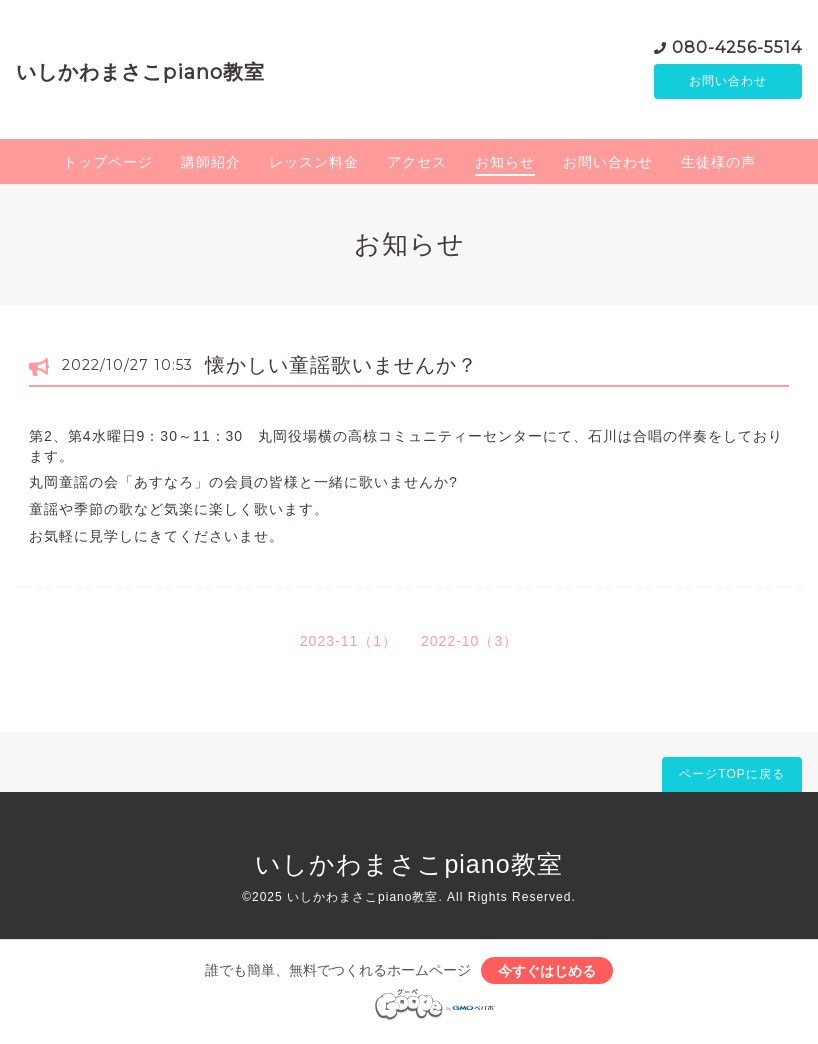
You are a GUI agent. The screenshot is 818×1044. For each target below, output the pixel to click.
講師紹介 (211, 165)
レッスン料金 (314, 165)
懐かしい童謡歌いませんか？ (341, 368)
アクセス (417, 165)
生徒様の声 (718, 165)
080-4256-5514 (737, 47)
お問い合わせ (728, 83)
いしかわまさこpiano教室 (140, 73)
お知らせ (505, 165)
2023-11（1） (348, 644)
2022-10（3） (469, 644)
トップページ (108, 165)
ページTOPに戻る (731, 777)
